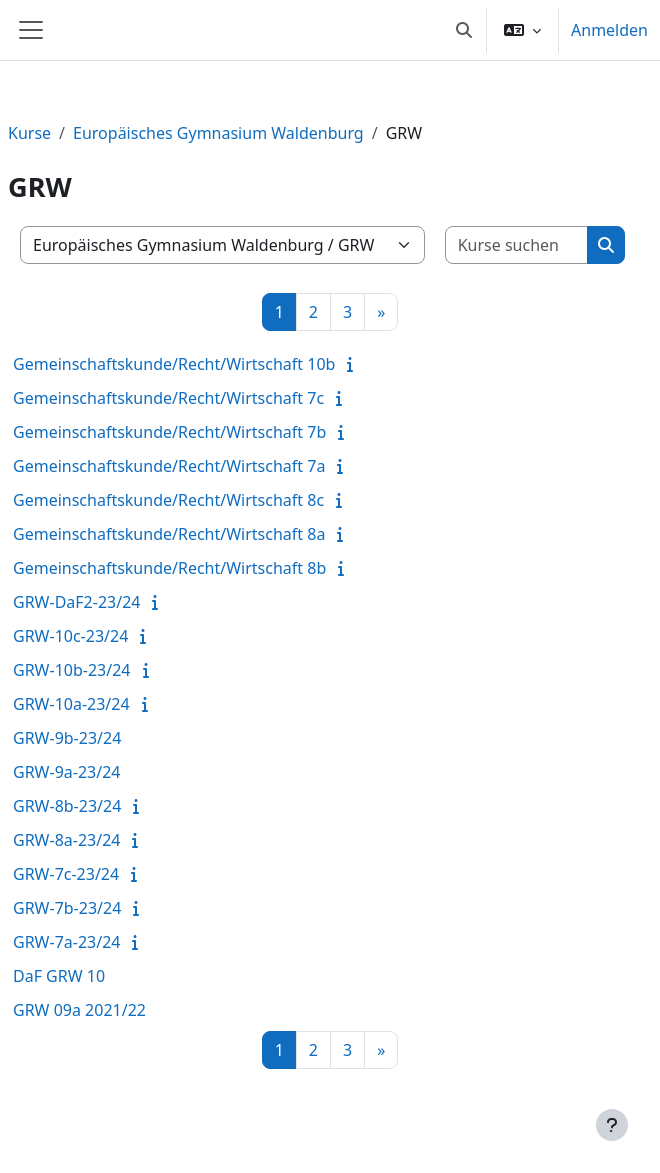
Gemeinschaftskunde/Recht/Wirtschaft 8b (169, 568)
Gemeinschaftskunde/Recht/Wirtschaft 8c (168, 500)
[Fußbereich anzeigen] (612, 1125)
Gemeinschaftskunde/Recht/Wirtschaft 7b (169, 432)
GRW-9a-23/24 (66, 772)
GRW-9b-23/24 (67, 738)
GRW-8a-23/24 (66, 840)
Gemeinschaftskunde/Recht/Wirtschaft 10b (174, 364)
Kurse (29, 133)
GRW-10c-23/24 (70, 636)
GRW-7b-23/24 (67, 908)
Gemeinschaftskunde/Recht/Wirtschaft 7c (168, 398)
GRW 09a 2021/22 (79, 1010)
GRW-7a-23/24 (66, 942)
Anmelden (609, 30)
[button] (464, 30)
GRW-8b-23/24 (67, 806)
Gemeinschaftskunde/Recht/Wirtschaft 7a (169, 466)
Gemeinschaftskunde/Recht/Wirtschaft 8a (169, 534)
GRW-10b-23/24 (72, 670)
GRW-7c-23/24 (66, 874)
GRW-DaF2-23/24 (76, 602)
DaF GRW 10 (59, 976)
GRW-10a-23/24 (71, 704)
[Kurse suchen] (517, 245)
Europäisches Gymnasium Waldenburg (218, 133)
